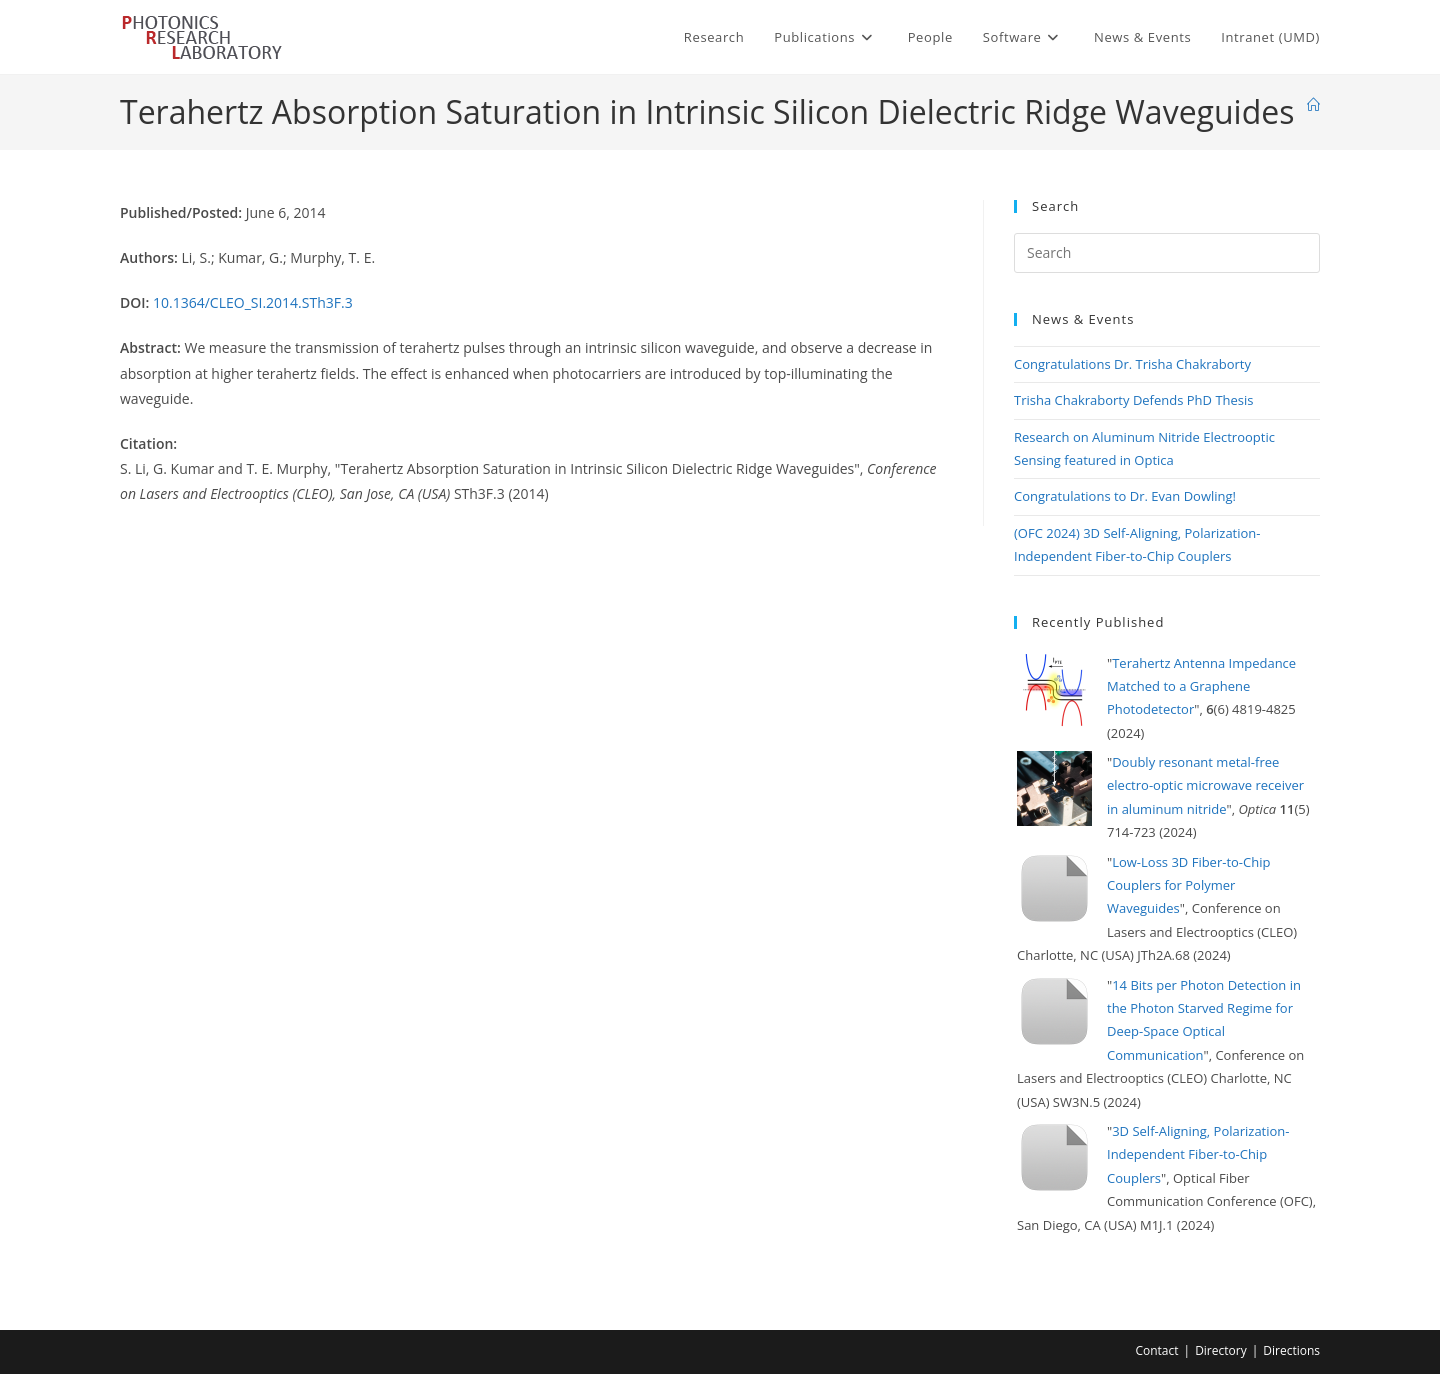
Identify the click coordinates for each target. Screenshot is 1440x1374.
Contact (1156, 1350)
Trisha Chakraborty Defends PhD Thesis (1134, 400)
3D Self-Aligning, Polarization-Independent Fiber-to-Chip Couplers (1198, 1154)
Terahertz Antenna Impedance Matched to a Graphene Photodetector (1201, 686)
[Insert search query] (1167, 253)
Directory (1221, 1350)
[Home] (1313, 105)
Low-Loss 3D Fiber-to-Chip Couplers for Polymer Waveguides (1188, 885)
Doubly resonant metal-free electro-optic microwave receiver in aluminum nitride (1205, 785)
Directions (1291, 1350)
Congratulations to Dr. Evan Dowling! (1125, 496)
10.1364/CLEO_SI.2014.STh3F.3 (253, 302)
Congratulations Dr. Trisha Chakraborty (1132, 364)
